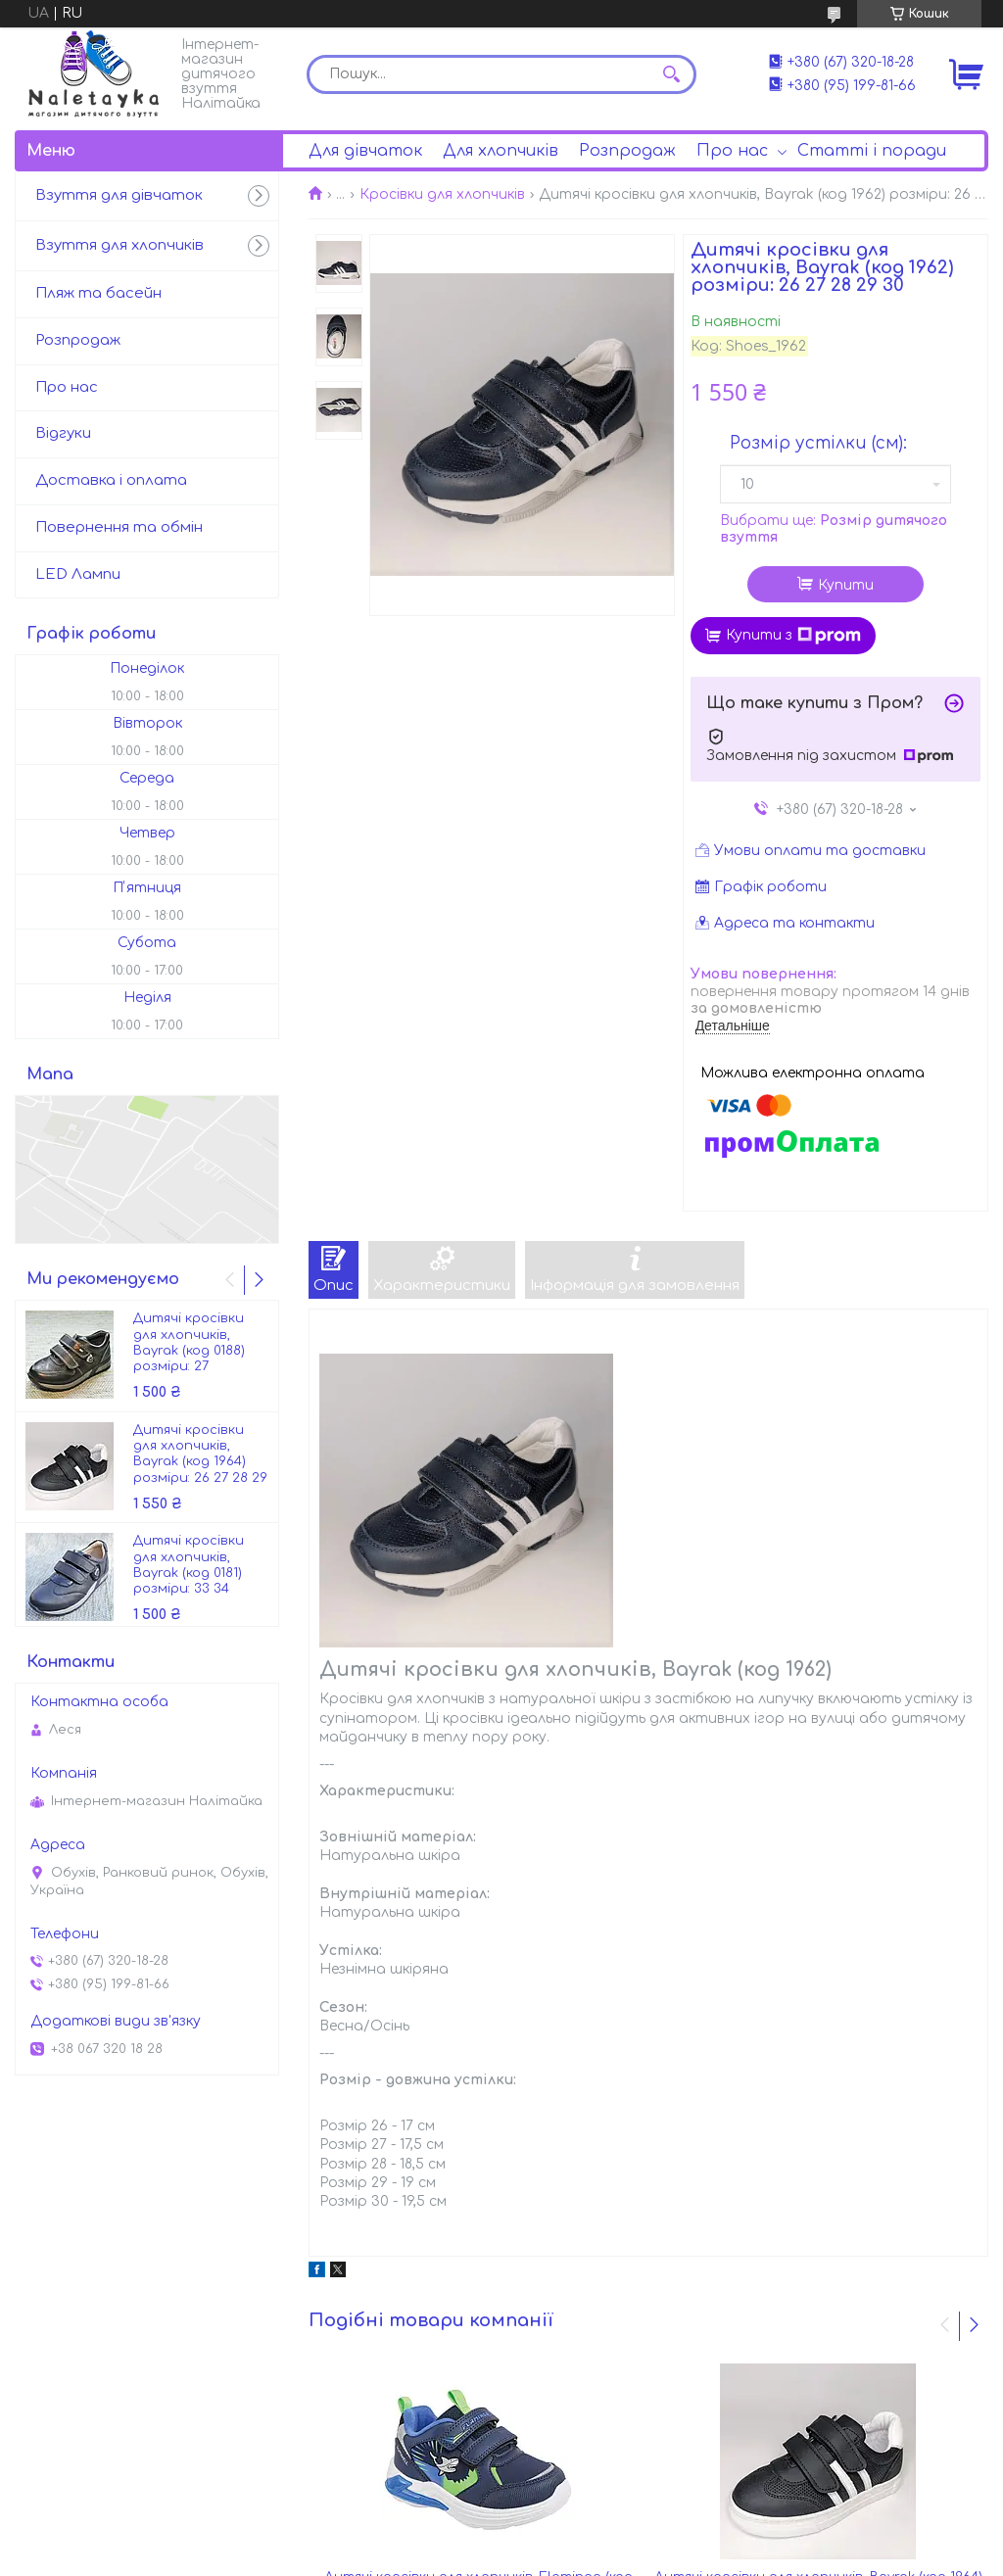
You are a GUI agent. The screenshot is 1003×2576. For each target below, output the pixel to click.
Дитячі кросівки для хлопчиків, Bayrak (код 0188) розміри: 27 (189, 1342)
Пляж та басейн (98, 293)
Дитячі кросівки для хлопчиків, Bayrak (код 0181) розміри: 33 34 (188, 1565)
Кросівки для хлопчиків (442, 194)
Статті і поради (871, 151)
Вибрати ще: (833, 529)
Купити (846, 585)
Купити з (793, 635)
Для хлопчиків (500, 151)
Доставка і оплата (111, 480)
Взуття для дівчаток (119, 195)
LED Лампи (77, 574)
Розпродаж (627, 151)
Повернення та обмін (119, 527)
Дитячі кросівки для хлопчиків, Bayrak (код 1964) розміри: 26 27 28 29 (200, 1454)
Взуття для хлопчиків (119, 245)
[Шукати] (672, 74)
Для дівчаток (365, 151)
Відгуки (63, 433)
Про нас (732, 151)
